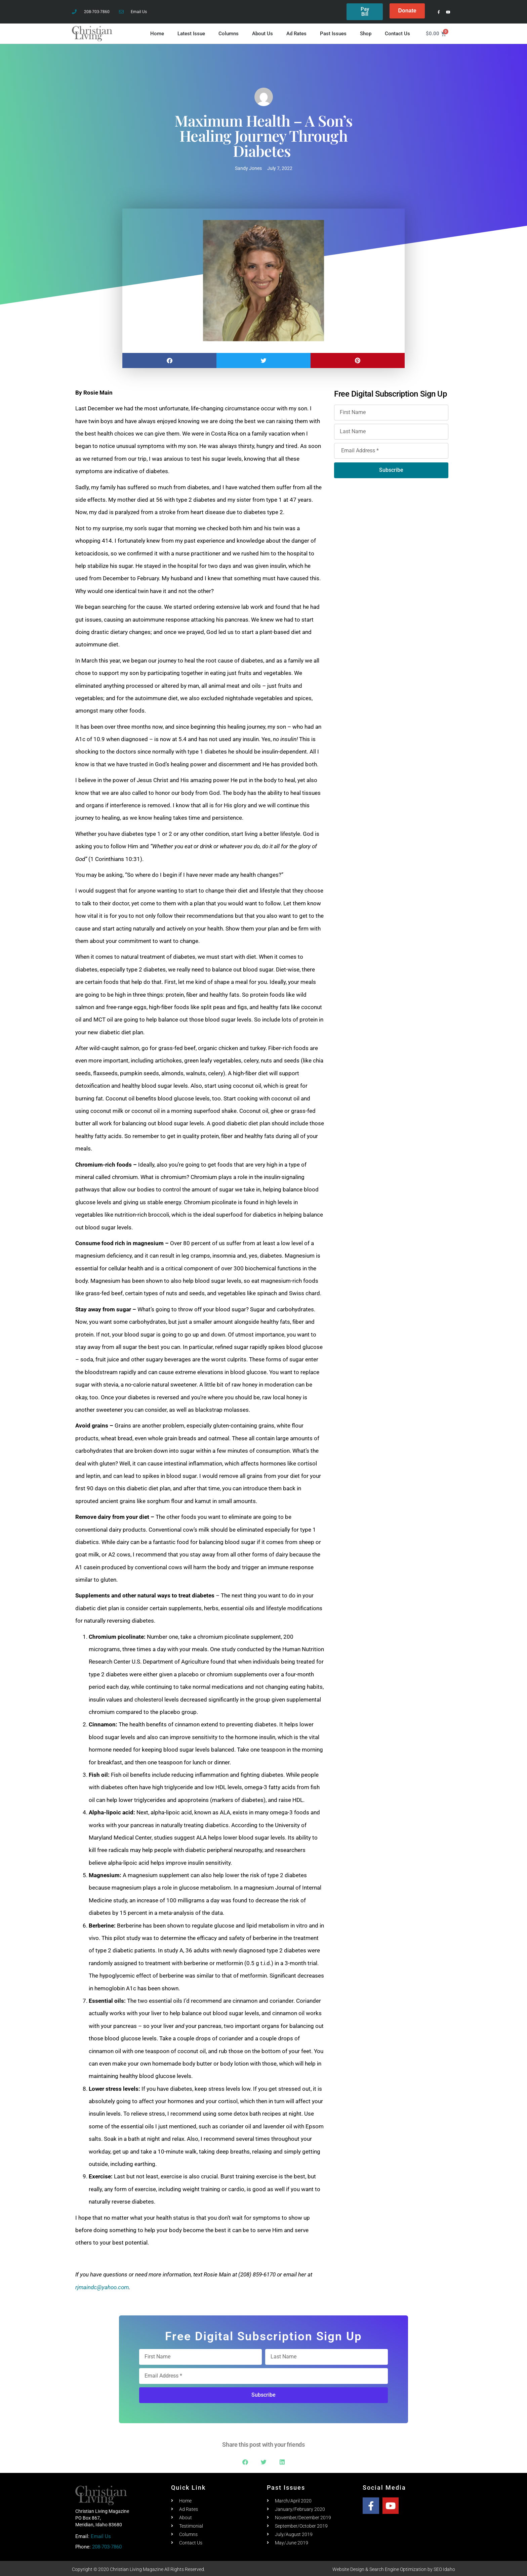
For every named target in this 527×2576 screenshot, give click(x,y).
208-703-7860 (107, 2545)
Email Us (101, 2535)
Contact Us (397, 32)
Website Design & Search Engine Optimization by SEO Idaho (393, 2567)
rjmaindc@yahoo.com (102, 2285)
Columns (228, 32)
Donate (407, 10)
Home (157, 32)
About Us (262, 32)
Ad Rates (296, 32)
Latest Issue (191, 32)
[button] (169, 358)
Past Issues (333, 32)
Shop (365, 32)
